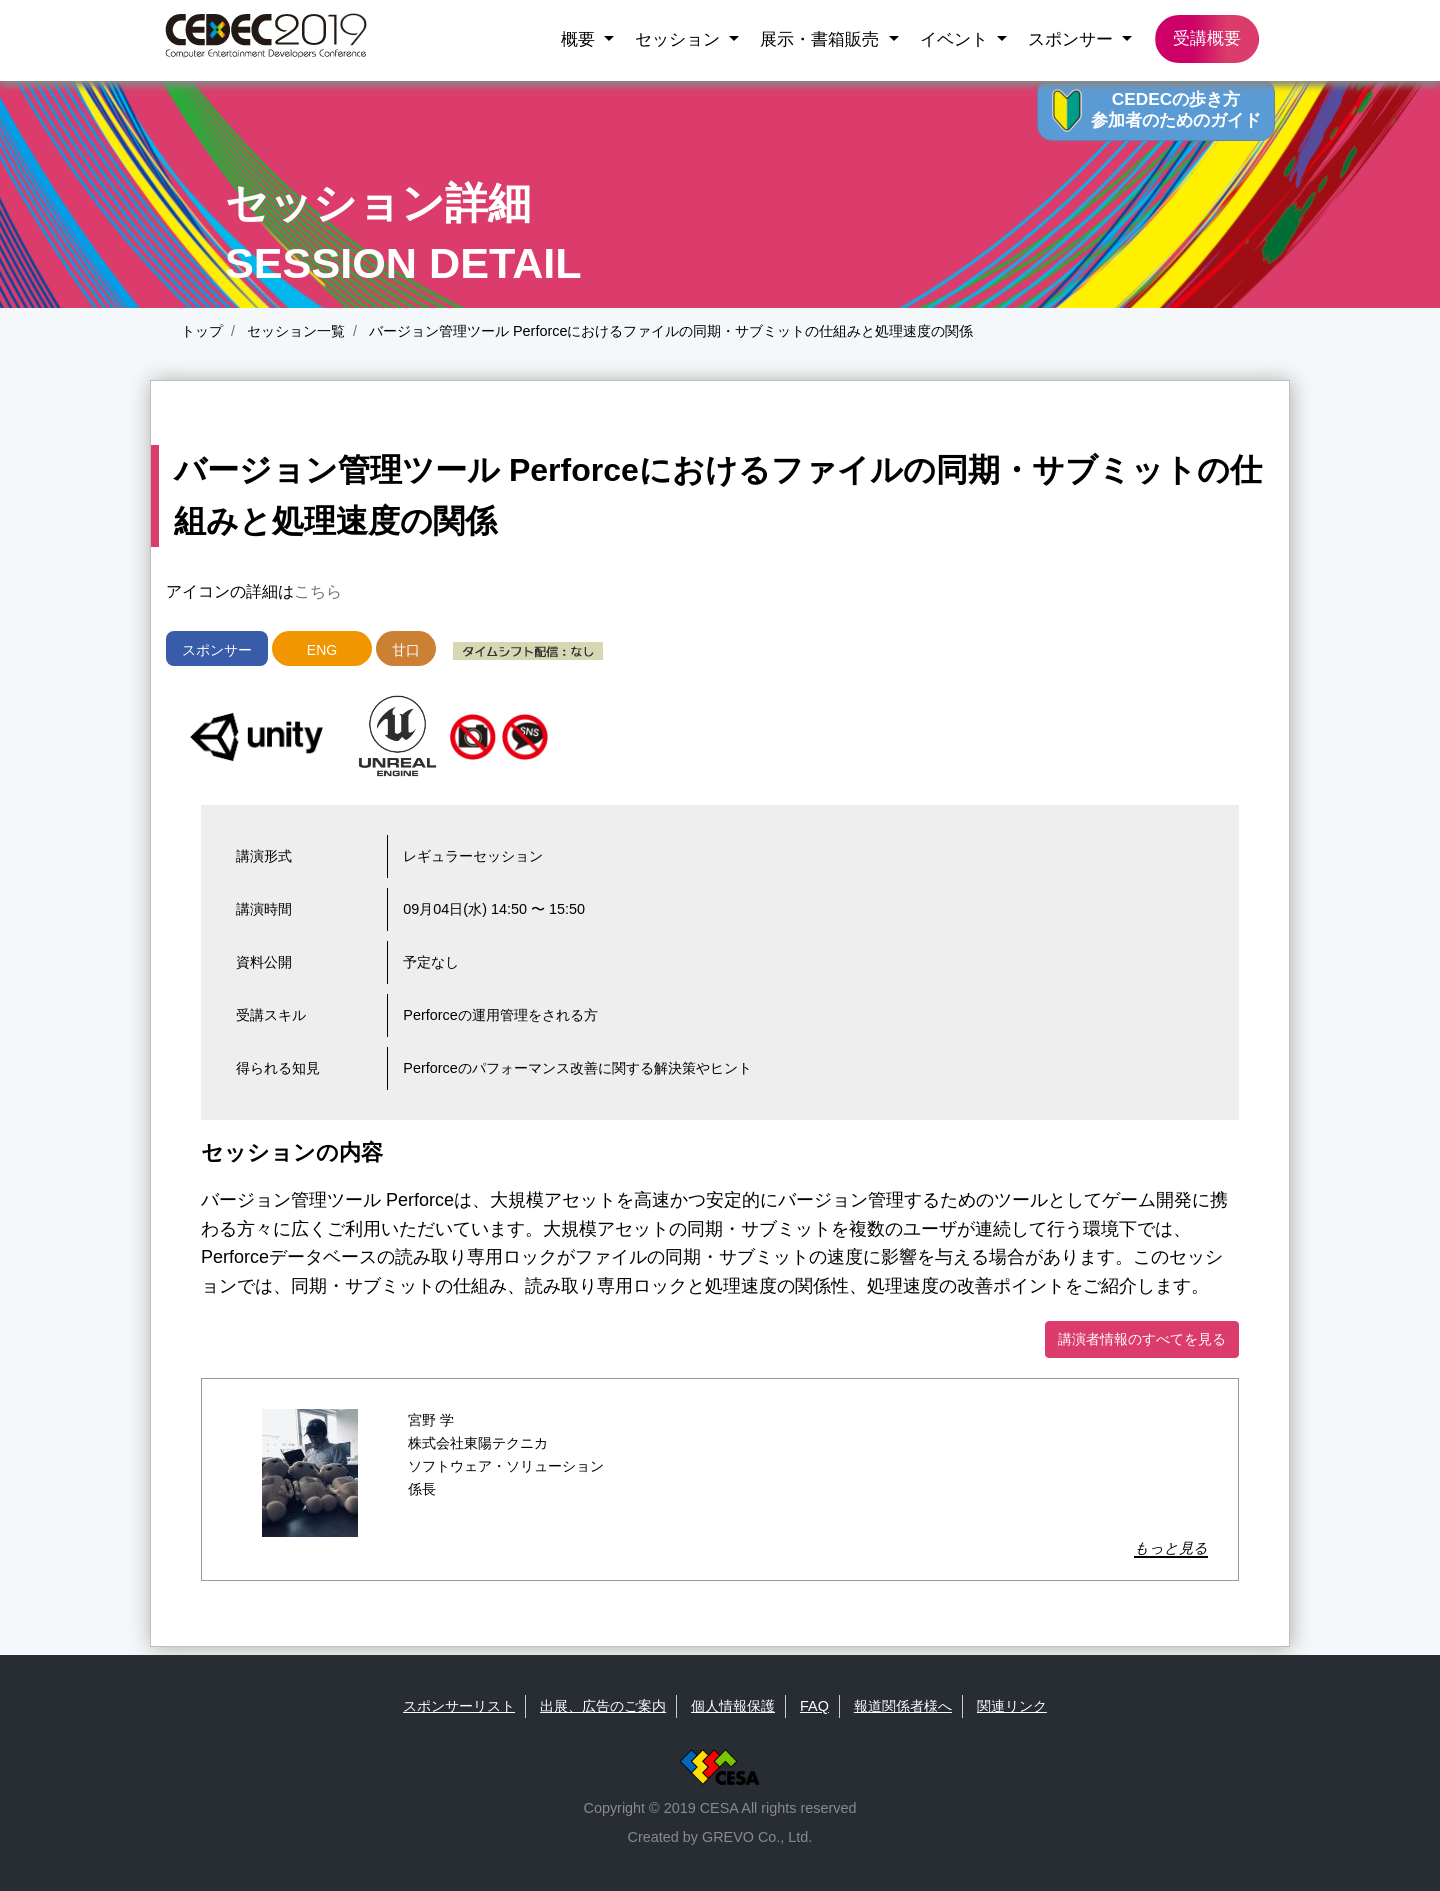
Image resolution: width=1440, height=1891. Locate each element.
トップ (202, 331)
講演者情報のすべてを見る (1142, 1339)
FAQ (814, 1706)
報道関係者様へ (903, 1706)
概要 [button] (580, 39)
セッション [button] (680, 39)
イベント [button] (956, 39)
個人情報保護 (733, 1706)
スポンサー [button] (1073, 39)
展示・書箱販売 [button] (822, 39)
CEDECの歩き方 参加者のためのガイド (1176, 109)
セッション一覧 (294, 331)
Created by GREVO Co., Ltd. (720, 1837)
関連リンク (1012, 1706)
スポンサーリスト (459, 1706)
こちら (318, 591)
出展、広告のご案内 (603, 1706)
